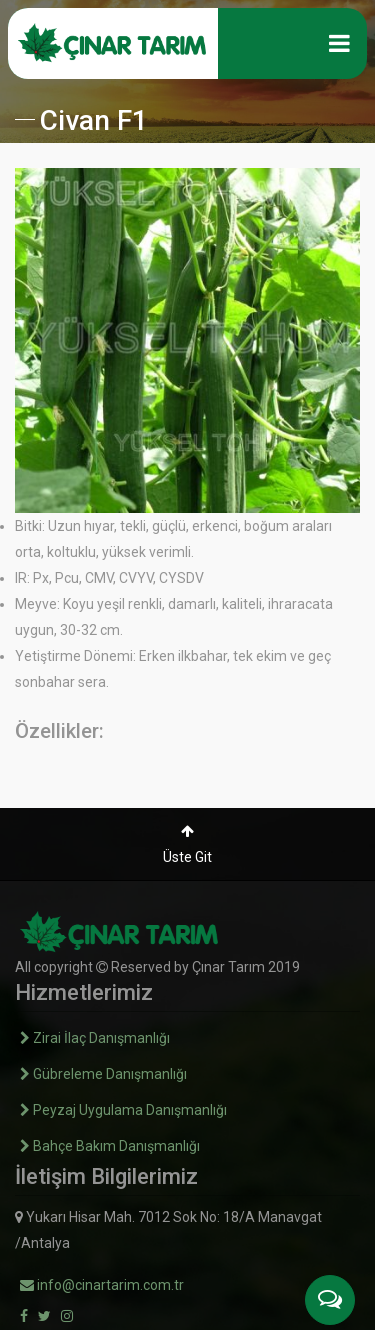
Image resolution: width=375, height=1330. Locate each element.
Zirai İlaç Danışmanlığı (95, 1038)
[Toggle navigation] (339, 43)
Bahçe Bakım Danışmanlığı (110, 1146)
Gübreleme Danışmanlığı (103, 1074)
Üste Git (187, 844)
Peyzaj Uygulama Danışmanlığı (123, 1110)
